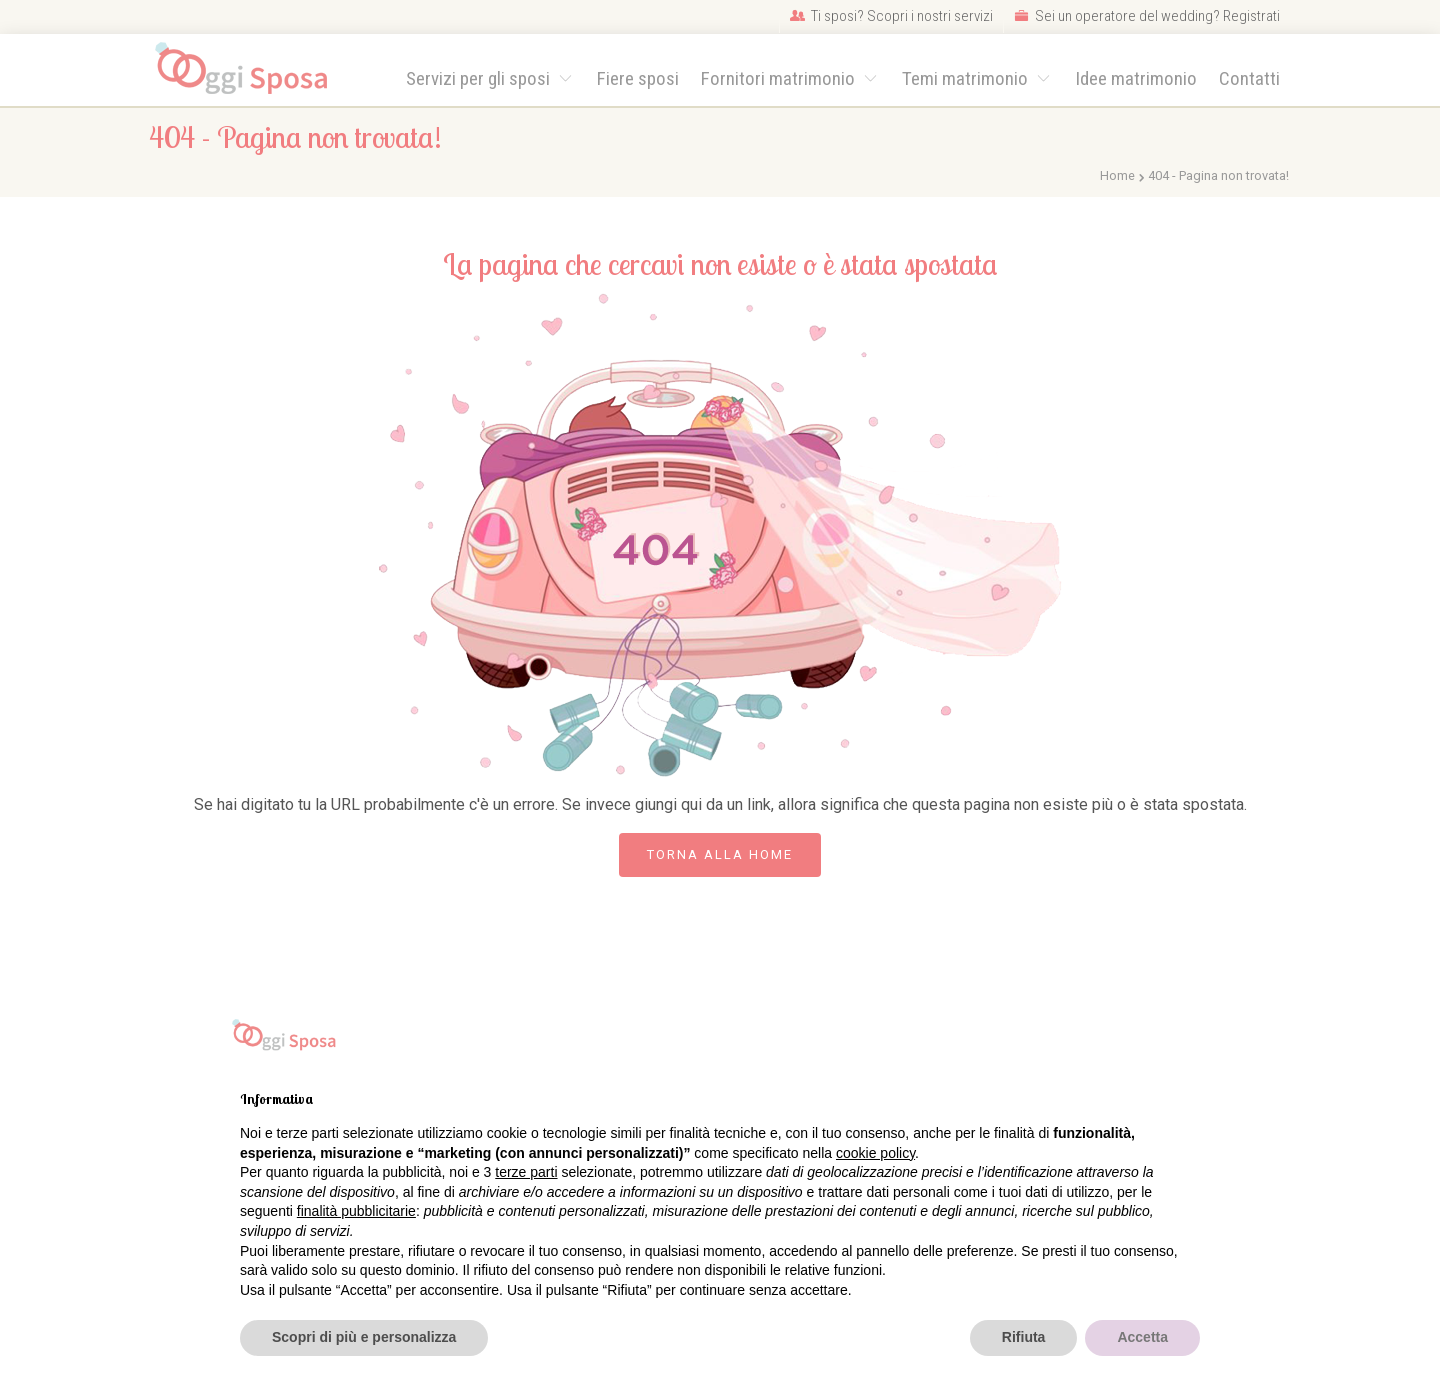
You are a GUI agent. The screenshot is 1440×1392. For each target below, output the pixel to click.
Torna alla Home (720, 854)
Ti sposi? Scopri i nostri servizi (891, 16)
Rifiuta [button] (1024, 1337)
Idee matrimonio (1136, 78)
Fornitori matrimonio (780, 78)
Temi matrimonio (967, 78)
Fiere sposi (638, 78)
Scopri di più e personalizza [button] (364, 1337)
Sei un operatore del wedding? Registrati (1147, 16)
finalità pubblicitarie (356, 1211)
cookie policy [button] (875, 1153)
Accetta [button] (1142, 1337)
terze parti (526, 1172)
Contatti (1249, 78)
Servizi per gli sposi (480, 78)
